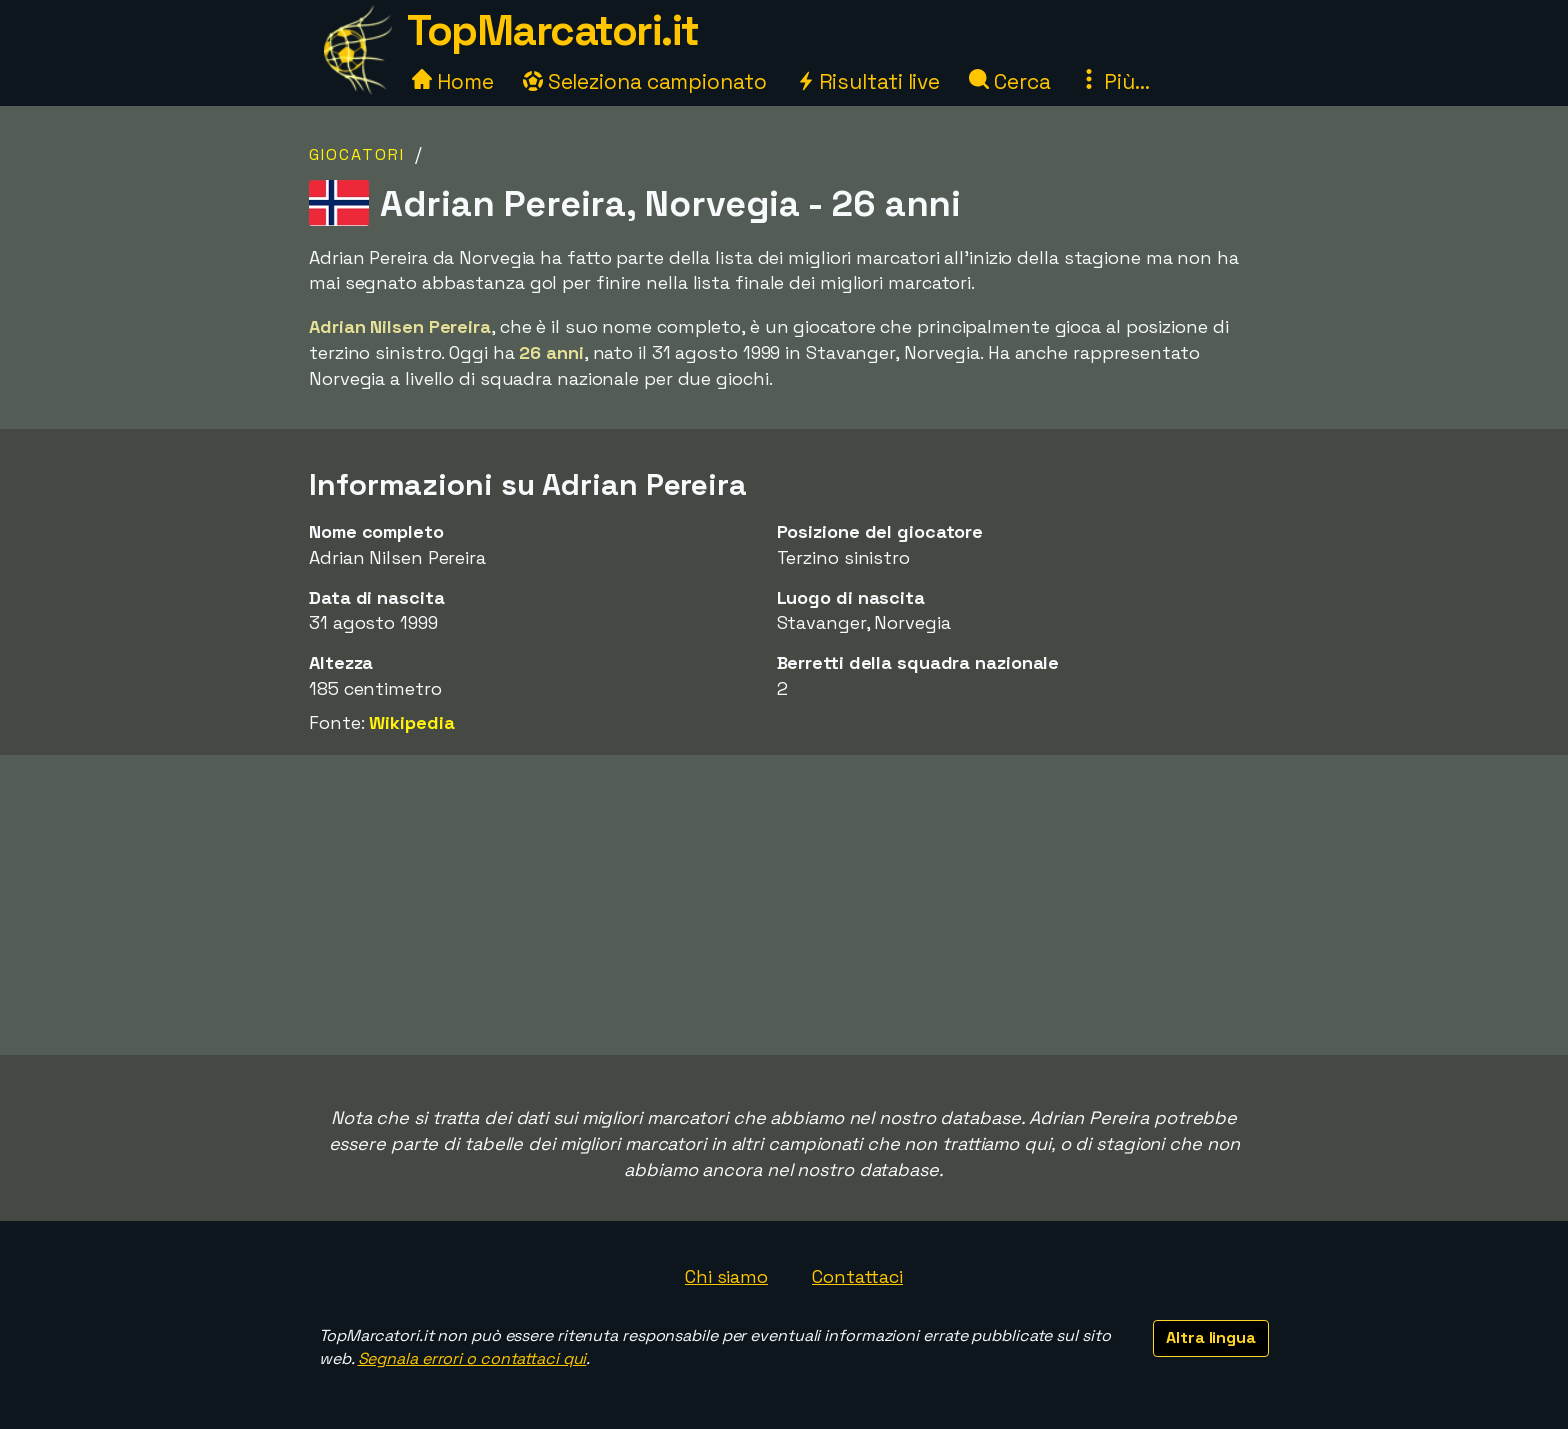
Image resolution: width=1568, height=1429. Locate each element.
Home (453, 81)
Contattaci (857, 1276)
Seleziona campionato (645, 81)
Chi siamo (726, 1276)
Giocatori (357, 154)
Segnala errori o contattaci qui (472, 1358)
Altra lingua (1211, 1337)
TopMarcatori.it (553, 30)
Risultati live (868, 81)
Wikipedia (411, 722)
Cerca (1009, 81)
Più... (1114, 81)
